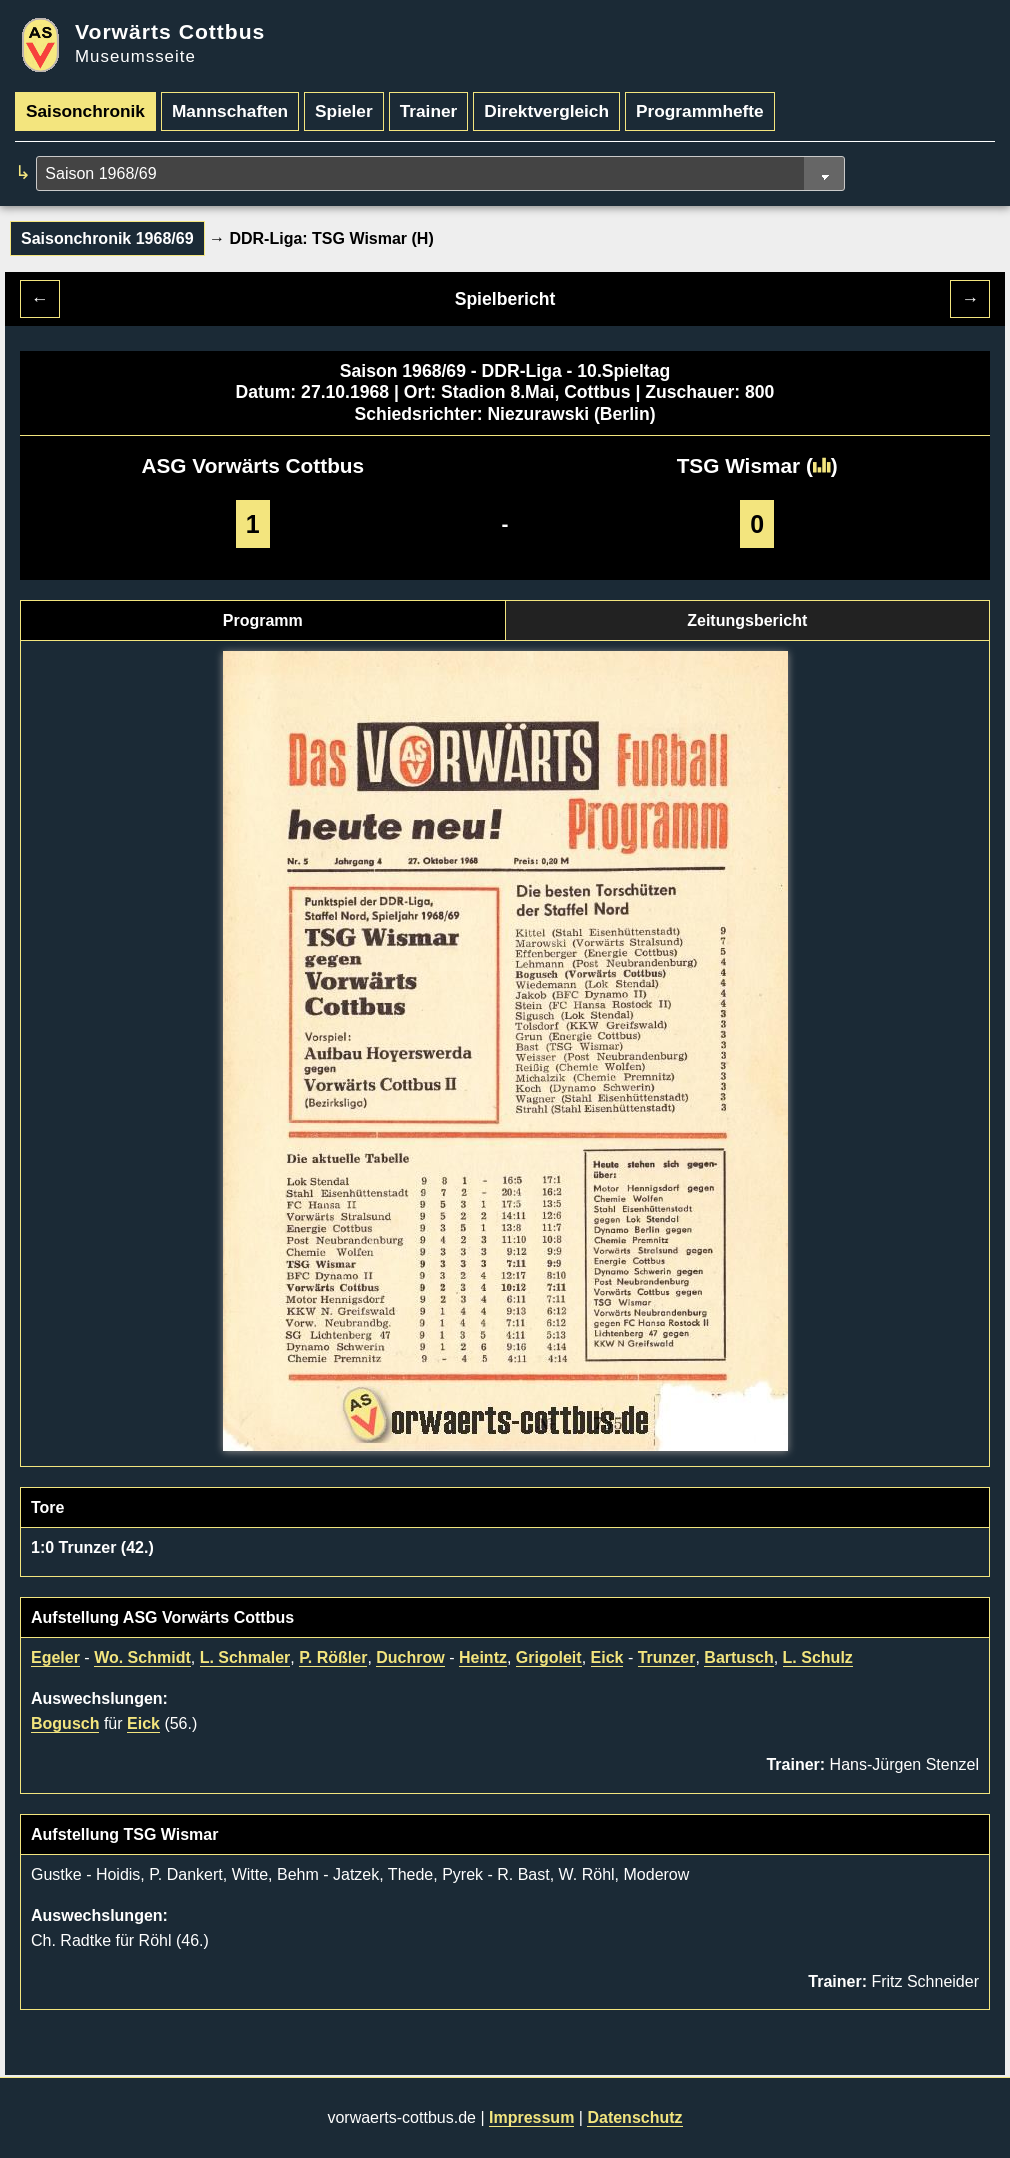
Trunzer (667, 1657)
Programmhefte (700, 111)
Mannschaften (230, 111)
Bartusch (738, 1657)
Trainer (429, 111)
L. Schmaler (245, 1657)
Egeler (55, 1657)
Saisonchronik (85, 111)
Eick (607, 1657)
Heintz (483, 1657)
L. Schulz (818, 1657)
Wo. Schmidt (142, 1657)
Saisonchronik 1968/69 (107, 238)
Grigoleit (549, 1657)
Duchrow (410, 1657)
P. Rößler (333, 1657)
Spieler (344, 111)
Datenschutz (634, 2117)
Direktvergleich (546, 111)
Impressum (531, 2117)
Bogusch (65, 1723)
